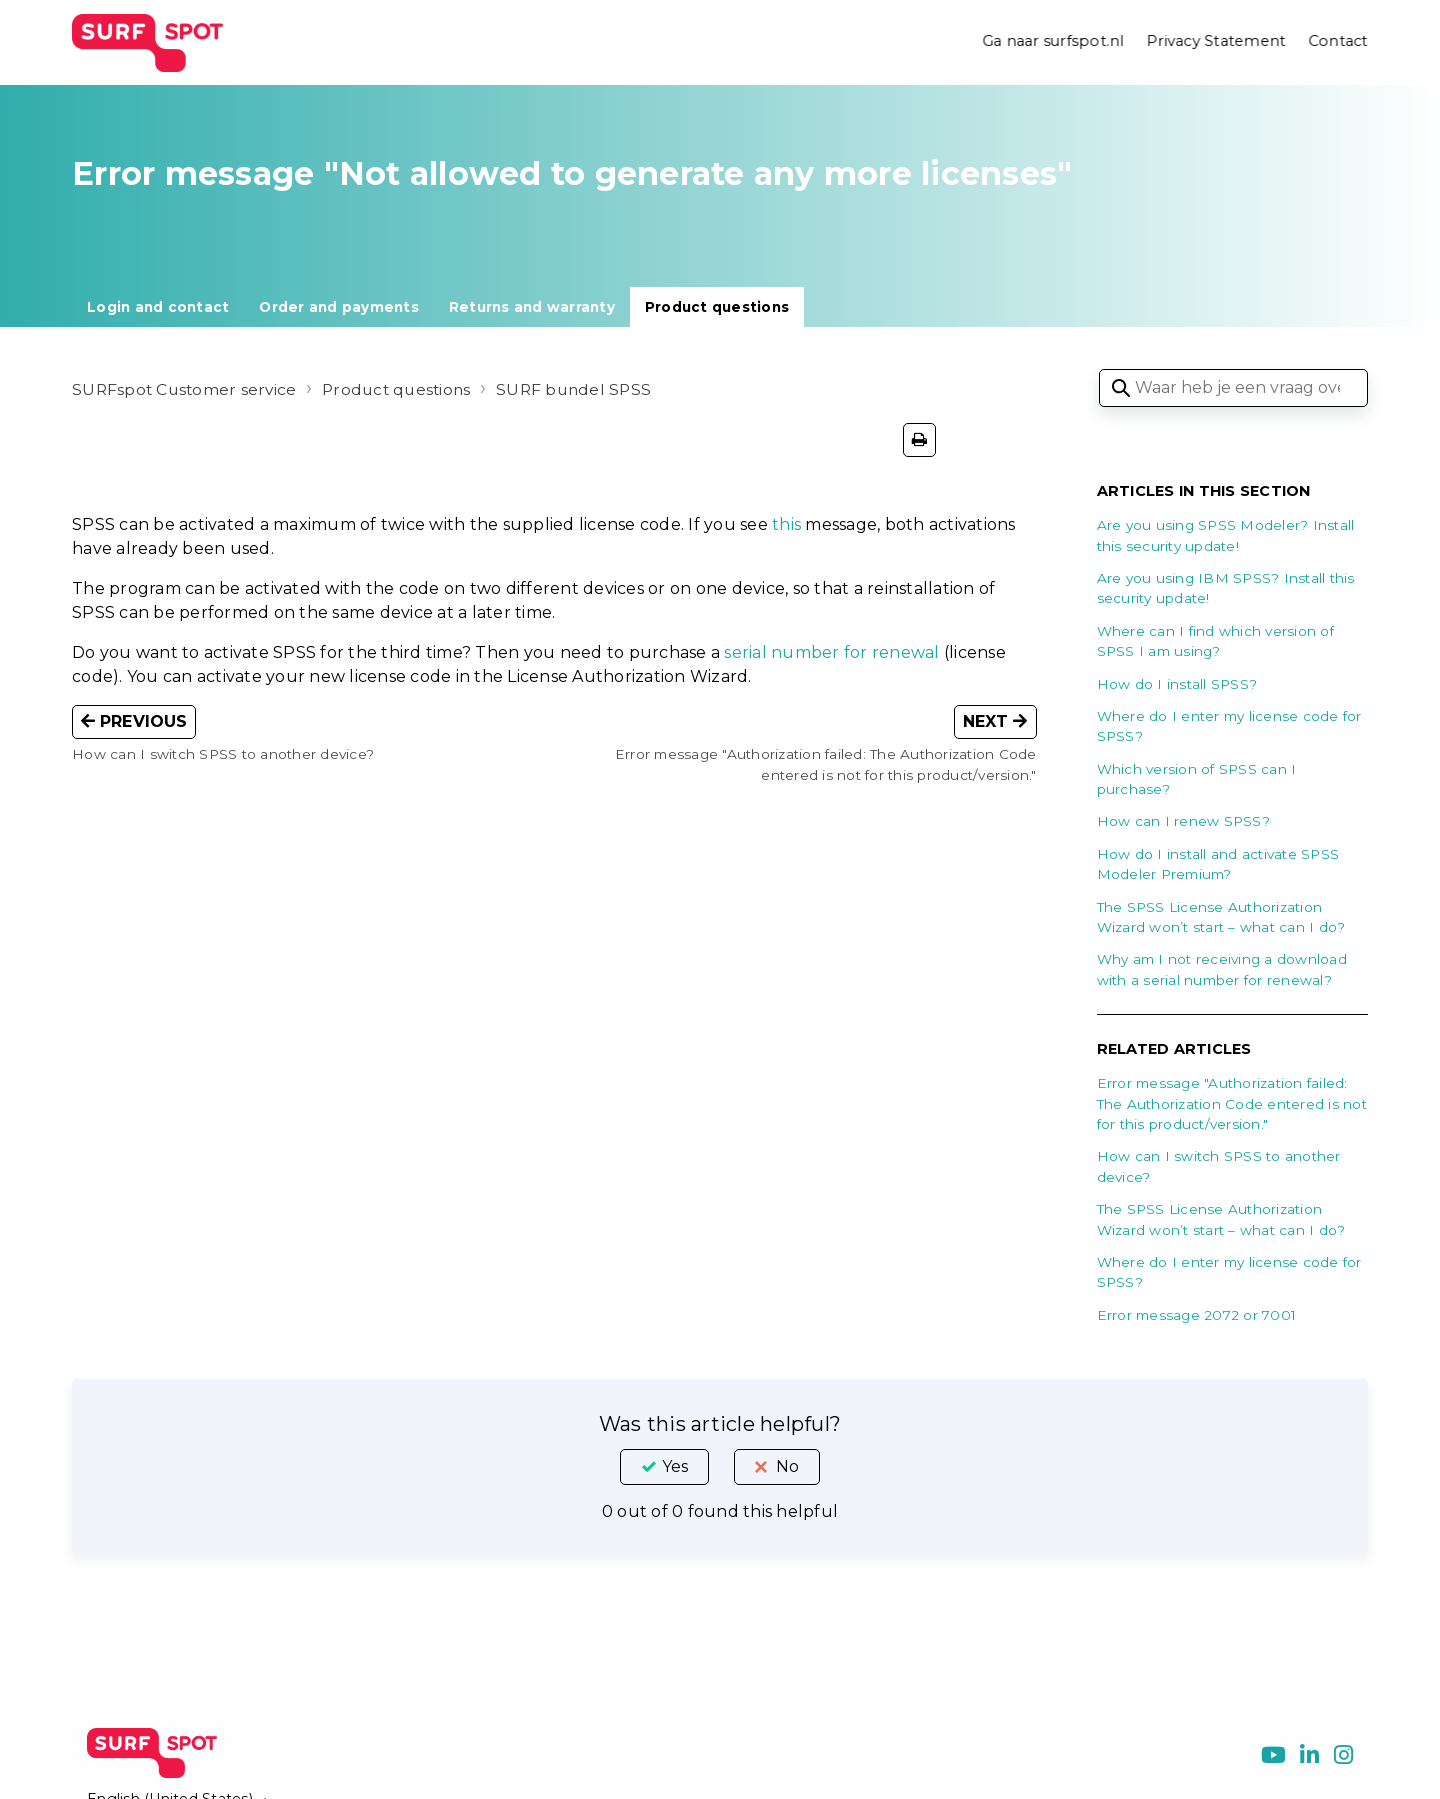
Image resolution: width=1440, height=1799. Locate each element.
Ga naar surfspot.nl (1052, 42)
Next (995, 721)
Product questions (717, 307)
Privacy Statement (1215, 42)
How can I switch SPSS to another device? (1219, 1166)
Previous (134, 721)
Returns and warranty (532, 307)
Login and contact (158, 307)
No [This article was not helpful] (787, 1466)
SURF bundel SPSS (586, 389)
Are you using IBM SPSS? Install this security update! (1226, 588)
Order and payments (339, 307)
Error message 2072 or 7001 (1197, 1315)
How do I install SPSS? (1177, 684)
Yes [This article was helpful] (675, 1466)
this (786, 524)
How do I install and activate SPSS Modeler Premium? (1218, 864)
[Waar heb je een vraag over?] (1233, 388)
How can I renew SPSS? (1183, 821)
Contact (1338, 42)
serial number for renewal (831, 652)
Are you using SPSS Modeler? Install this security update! (1226, 535)
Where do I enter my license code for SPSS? (1229, 726)
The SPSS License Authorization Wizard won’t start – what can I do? (1221, 917)
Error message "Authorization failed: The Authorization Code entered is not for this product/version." (1232, 1103)
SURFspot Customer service (186, 389)
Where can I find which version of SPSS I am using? (1215, 641)
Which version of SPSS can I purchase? (1197, 779)
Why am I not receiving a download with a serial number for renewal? (1222, 969)
